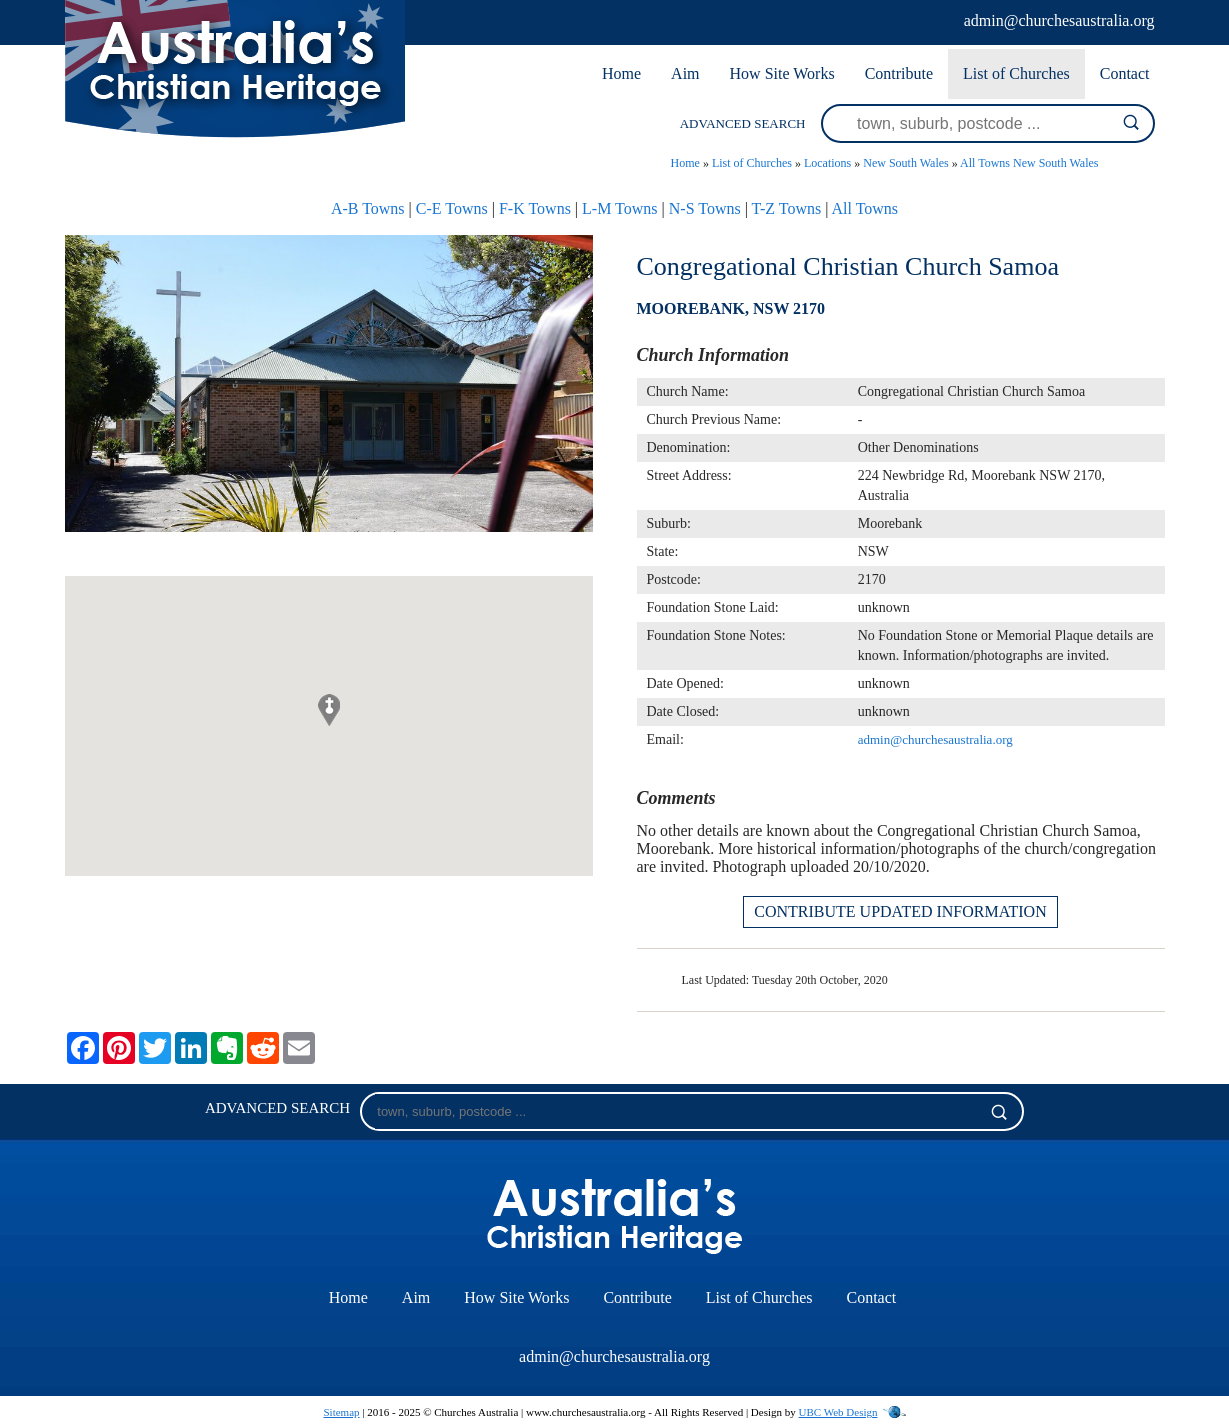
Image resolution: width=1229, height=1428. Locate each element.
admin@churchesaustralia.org (1059, 20)
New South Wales (905, 163)
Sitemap (341, 1412)
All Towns (865, 208)
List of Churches (1016, 73)
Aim (685, 73)
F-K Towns (535, 208)
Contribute (899, 73)
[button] (329, 710)
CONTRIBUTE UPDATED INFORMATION (900, 911)
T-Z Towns (787, 208)
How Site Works (782, 73)
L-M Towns (619, 208)
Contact (1125, 73)
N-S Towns (705, 208)
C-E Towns (452, 208)
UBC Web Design (838, 1412)
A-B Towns (368, 208)
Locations (827, 163)
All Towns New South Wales (1029, 163)
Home (621, 73)
